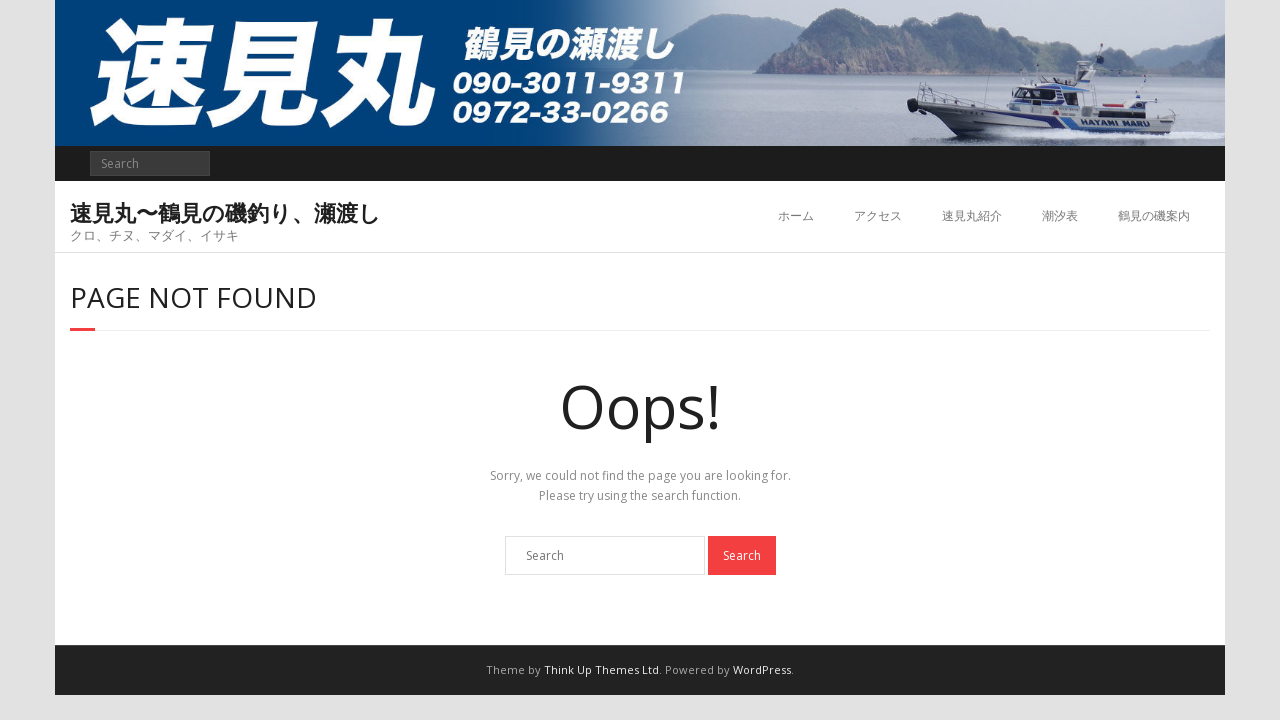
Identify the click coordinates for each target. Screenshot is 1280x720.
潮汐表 (1060, 215)
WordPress (762, 669)
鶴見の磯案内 (1154, 215)
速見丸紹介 (972, 215)
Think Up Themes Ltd (601, 669)
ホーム (796, 215)
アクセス (878, 215)
